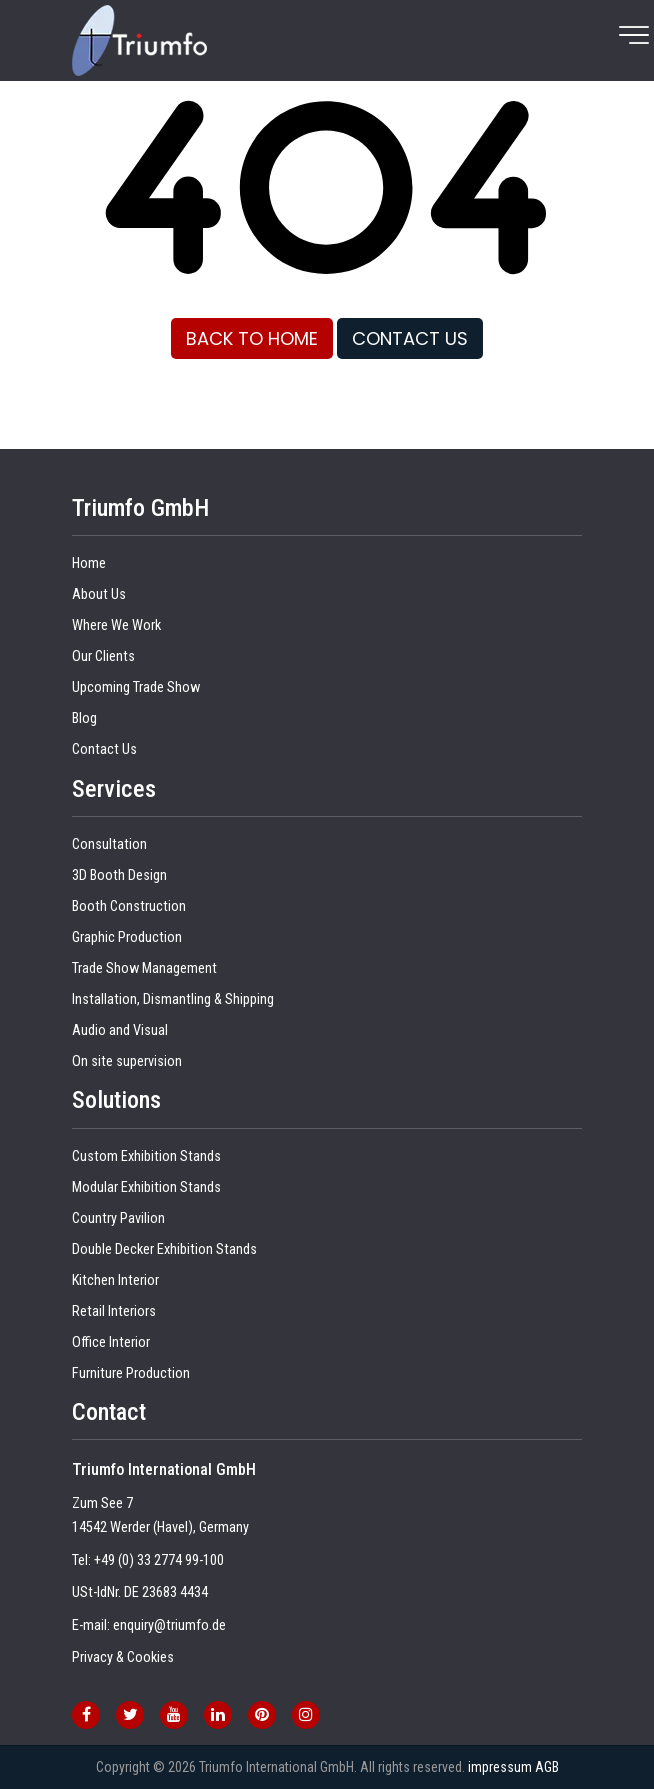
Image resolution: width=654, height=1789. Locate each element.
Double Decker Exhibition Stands (164, 1249)
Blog (84, 718)
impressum (500, 1767)
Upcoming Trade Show (136, 687)
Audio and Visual (120, 1030)
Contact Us (104, 749)
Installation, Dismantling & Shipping (173, 999)
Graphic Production (127, 937)
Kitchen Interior (115, 1280)
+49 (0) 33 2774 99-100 (159, 1560)
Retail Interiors (114, 1311)
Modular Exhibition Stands (146, 1187)
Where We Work (116, 625)
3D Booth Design (119, 875)
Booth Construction (129, 906)
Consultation (109, 844)
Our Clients (103, 656)
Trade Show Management (144, 968)
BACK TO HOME (252, 338)
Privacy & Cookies (123, 1657)
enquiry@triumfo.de (169, 1625)
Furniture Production (131, 1373)
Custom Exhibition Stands (146, 1156)
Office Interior (111, 1342)
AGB (547, 1767)
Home (89, 563)
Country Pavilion (118, 1218)
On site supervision (127, 1061)
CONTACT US (410, 338)
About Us (99, 594)
